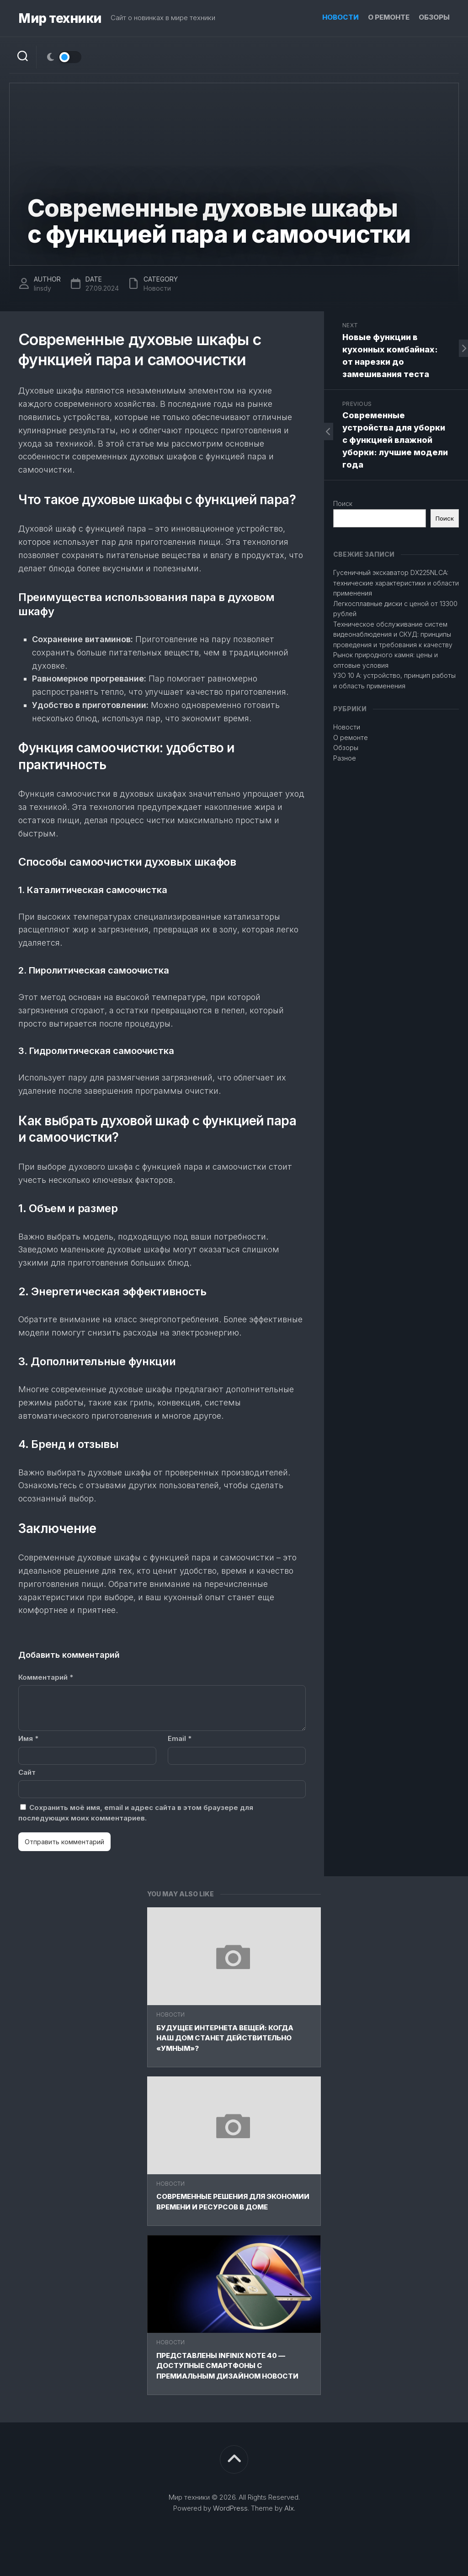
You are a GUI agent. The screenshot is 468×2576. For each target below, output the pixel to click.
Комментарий (45, 1677)
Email (179, 1738)
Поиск (342, 503)
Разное (344, 758)
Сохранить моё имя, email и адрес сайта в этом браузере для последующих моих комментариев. (135, 1812)
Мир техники (59, 18)
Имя (28, 1738)
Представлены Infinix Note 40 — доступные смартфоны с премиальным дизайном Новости (227, 2365)
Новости (340, 17)
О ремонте (389, 17)
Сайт (27, 1772)
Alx (289, 2508)
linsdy (42, 288)
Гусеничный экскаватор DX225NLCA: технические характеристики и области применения (396, 583)
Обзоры (434, 17)
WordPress (230, 2508)
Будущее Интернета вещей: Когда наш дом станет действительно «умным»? (224, 2038)
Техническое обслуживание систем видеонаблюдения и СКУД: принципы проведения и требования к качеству (392, 634)
